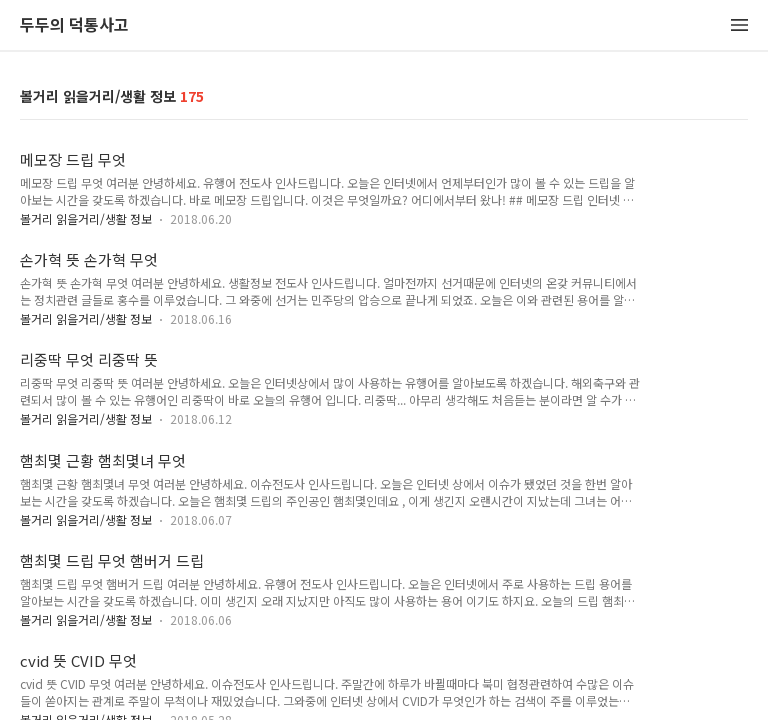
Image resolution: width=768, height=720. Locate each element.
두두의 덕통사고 (74, 25)
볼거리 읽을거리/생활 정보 (86, 218)
